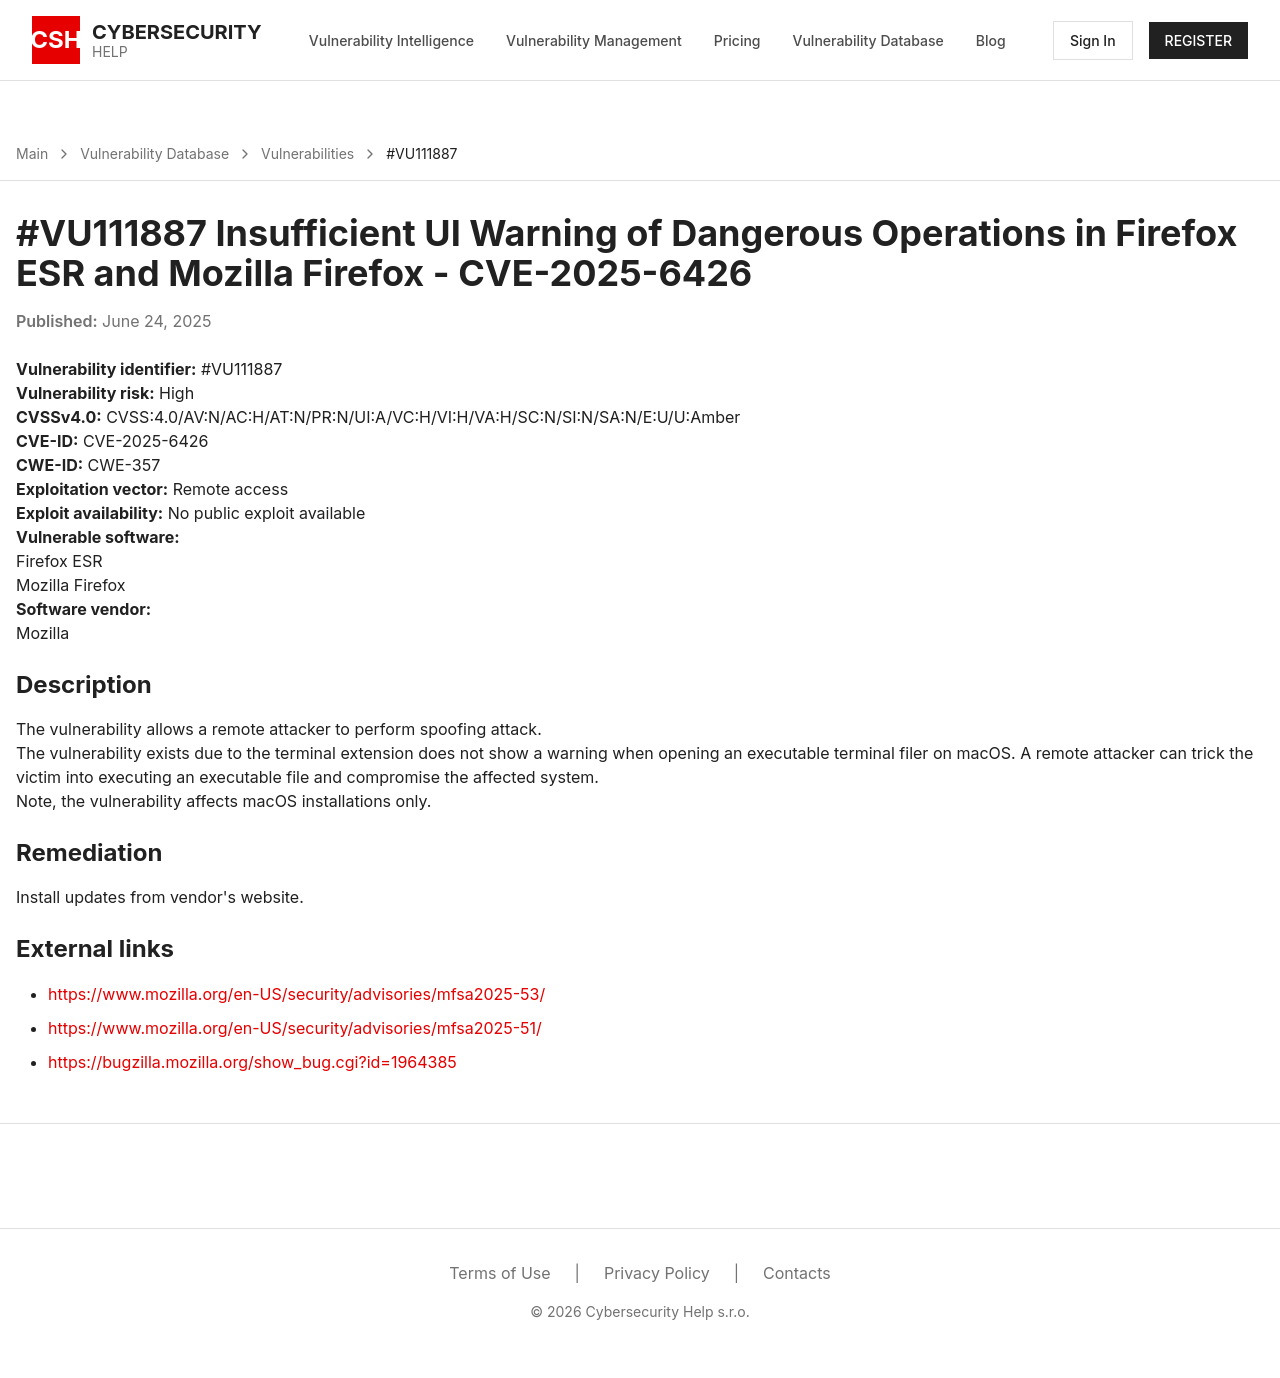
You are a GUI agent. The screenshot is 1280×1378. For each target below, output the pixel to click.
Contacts (797, 1273)
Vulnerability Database (868, 40)
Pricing (737, 40)
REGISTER (1198, 40)
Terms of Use (499, 1273)
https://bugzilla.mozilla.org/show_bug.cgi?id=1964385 (252, 1062)
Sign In (1093, 40)
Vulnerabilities (307, 153)
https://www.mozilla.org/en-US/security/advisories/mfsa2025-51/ (295, 1028)
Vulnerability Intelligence (391, 40)
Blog (991, 40)
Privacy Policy (657, 1273)
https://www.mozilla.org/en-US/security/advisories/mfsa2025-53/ (296, 994)
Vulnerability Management (594, 40)
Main (32, 153)
